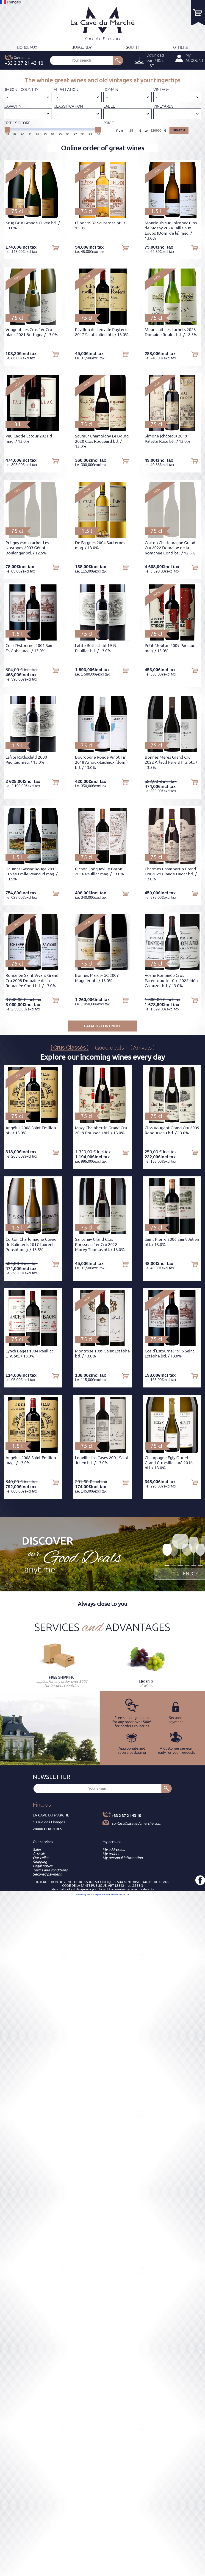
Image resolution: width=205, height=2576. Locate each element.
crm (127, 1894)
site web (106, 1894)
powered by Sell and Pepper (89, 1894)
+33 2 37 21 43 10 (126, 1815)
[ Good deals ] (109, 1047)
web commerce (118, 1894)
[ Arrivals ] (142, 1047)
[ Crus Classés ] (69, 1047)
